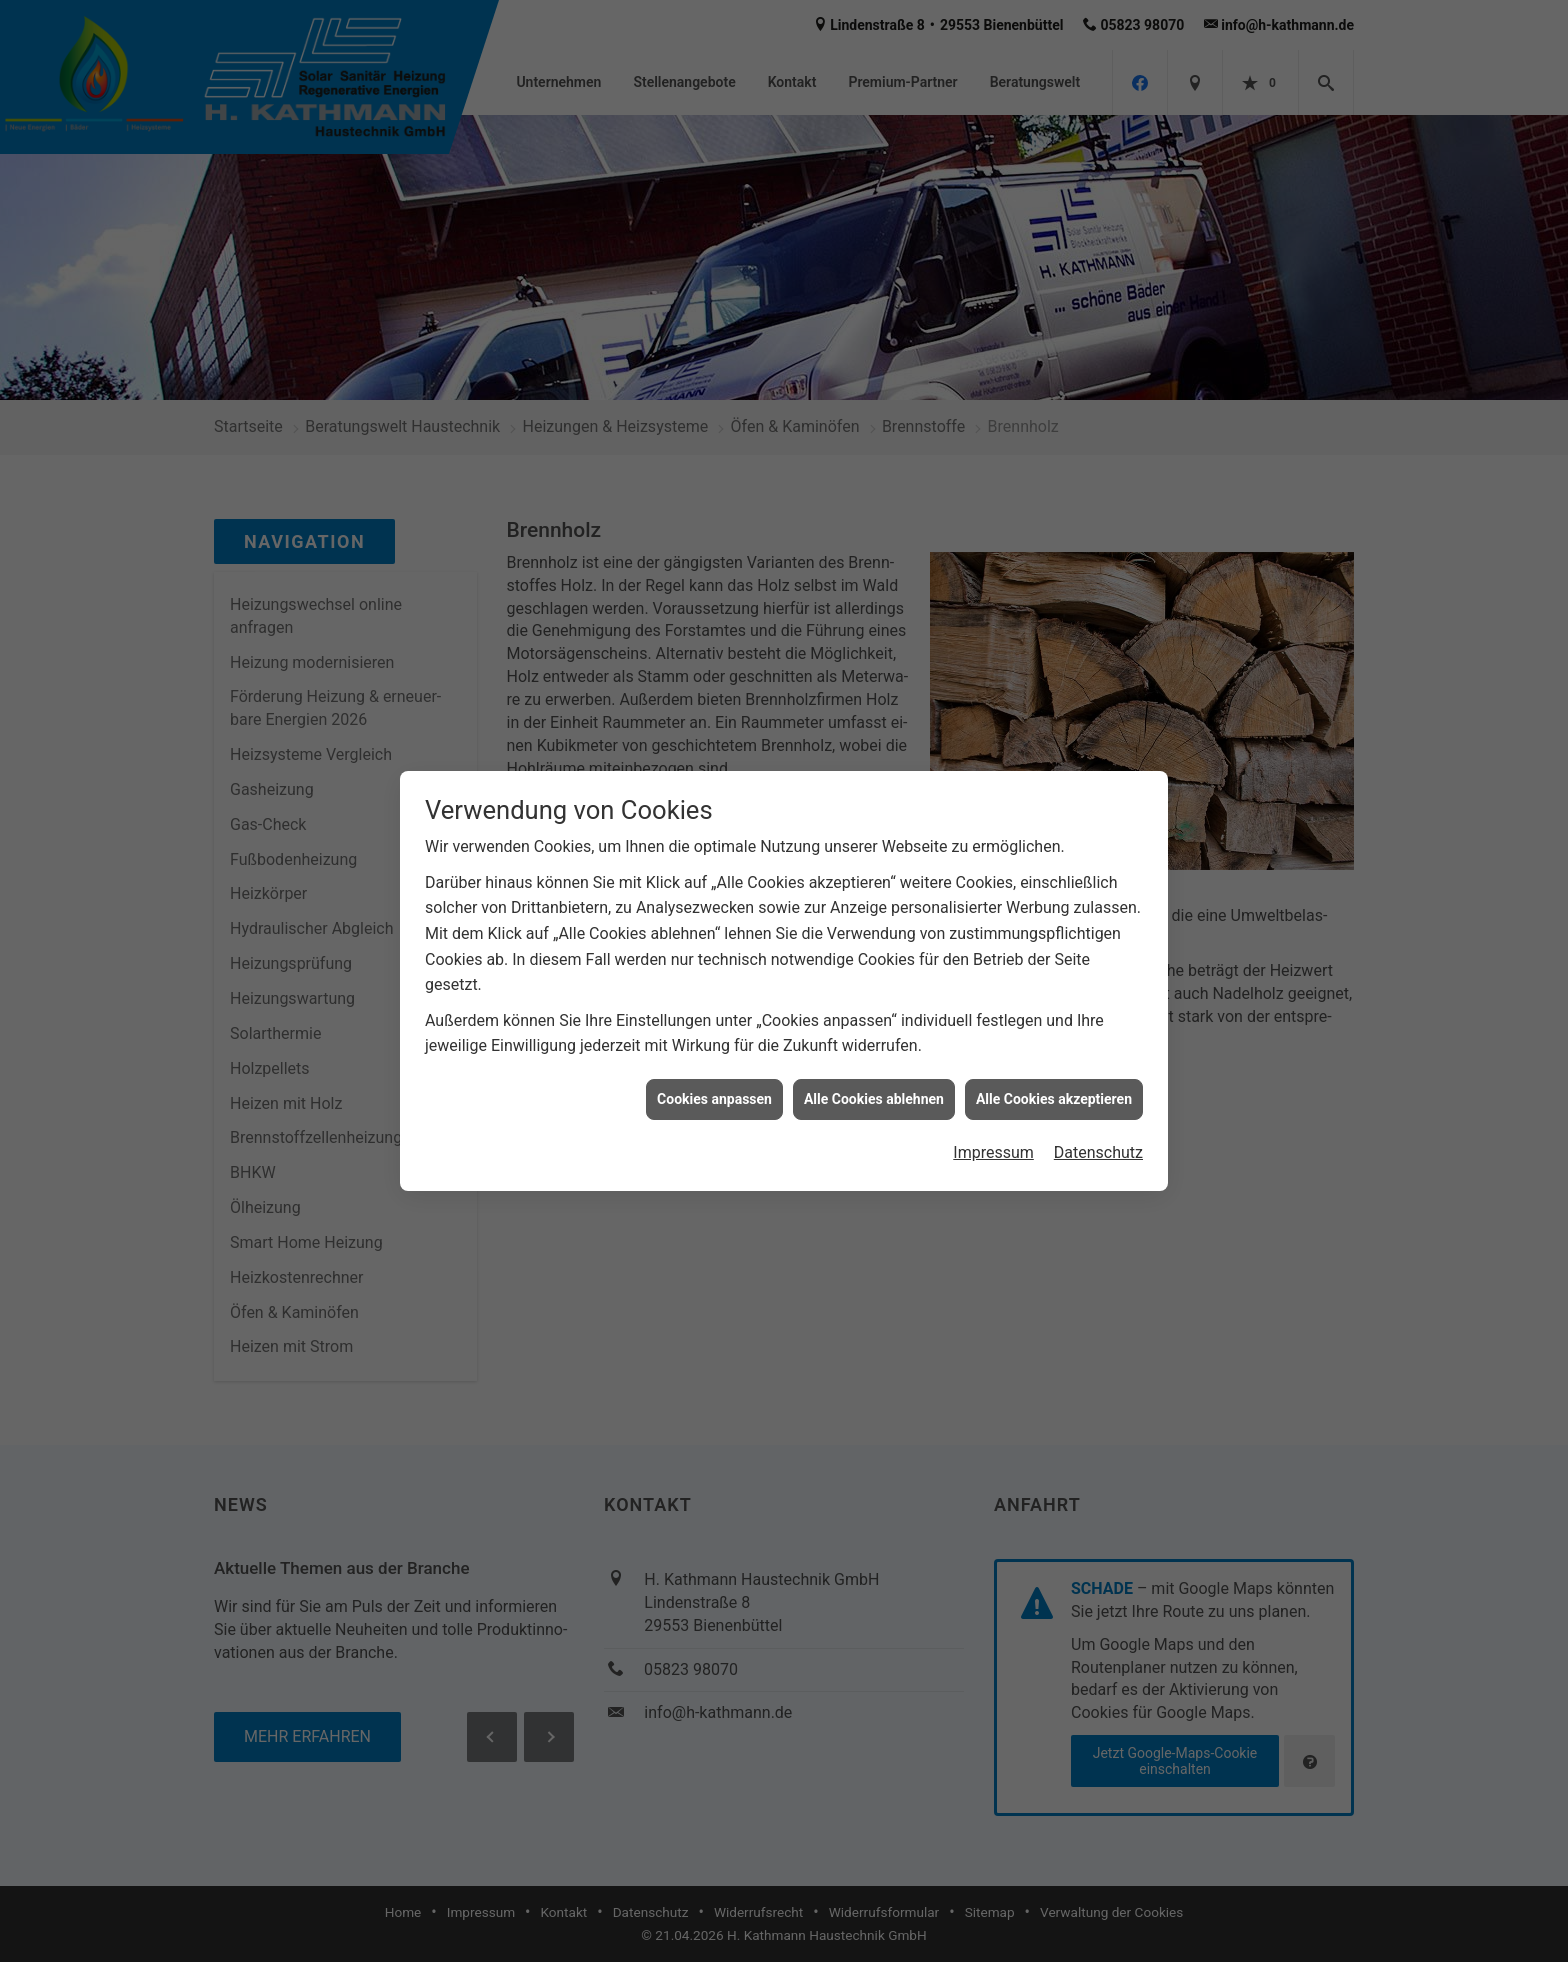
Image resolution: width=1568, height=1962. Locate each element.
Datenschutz (1098, 1136)
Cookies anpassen (714, 1083)
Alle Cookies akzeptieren (1054, 1083)
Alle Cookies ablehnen (874, 1083)
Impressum (993, 1136)
